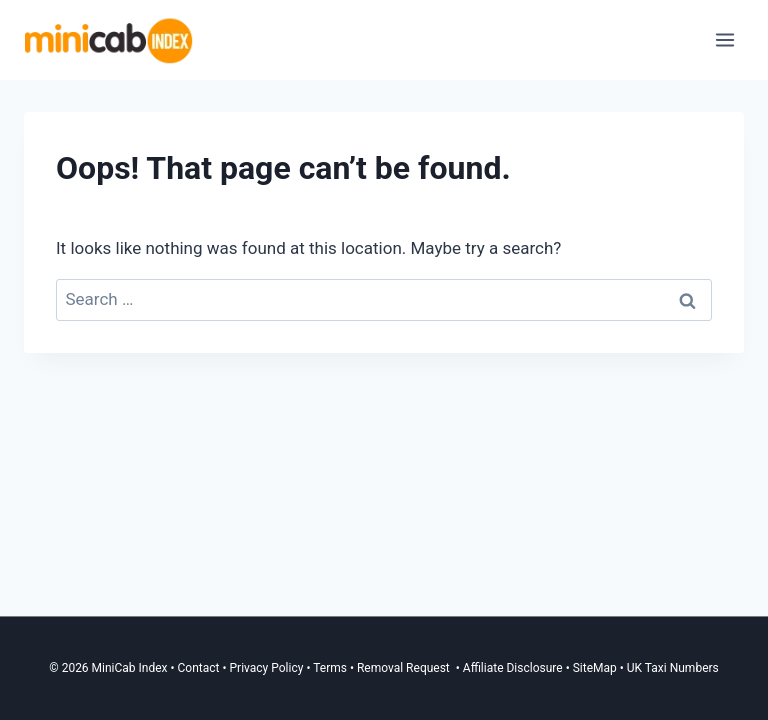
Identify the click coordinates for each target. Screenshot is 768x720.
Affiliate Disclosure (513, 668)
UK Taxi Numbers (673, 668)
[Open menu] (724, 39)
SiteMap (596, 668)
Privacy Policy (267, 668)
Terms (330, 668)
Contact (199, 668)
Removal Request (405, 668)
